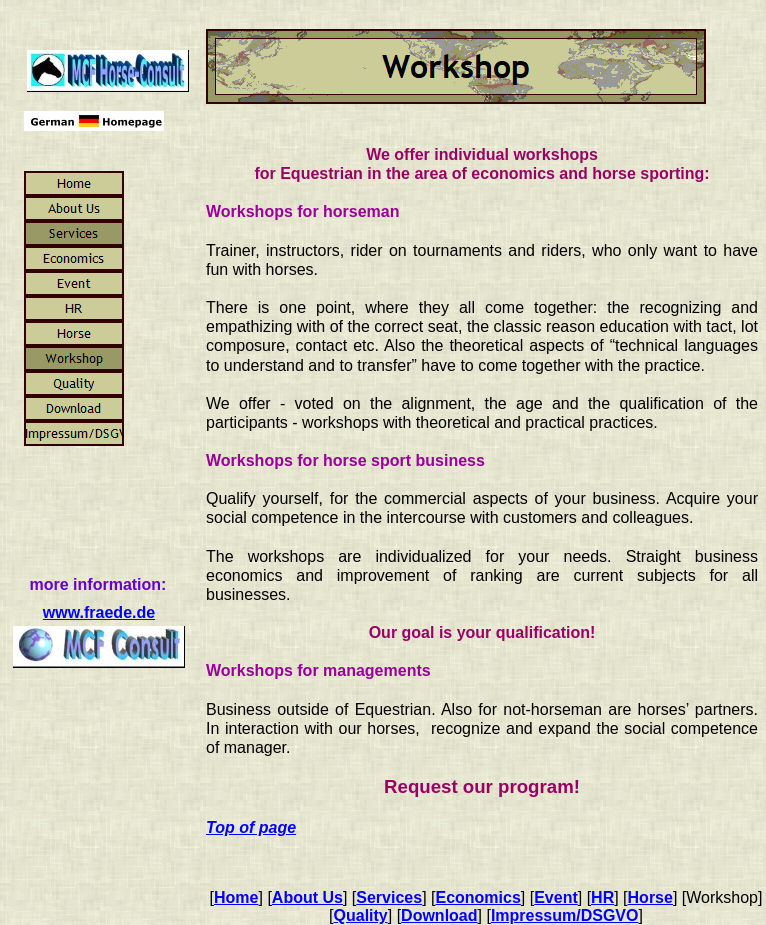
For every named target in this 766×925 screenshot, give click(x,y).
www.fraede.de (99, 612)
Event (556, 897)
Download (439, 915)
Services (389, 897)
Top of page (251, 827)
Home (236, 897)
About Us (307, 897)
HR (602, 897)
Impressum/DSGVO (565, 915)
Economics (477, 897)
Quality (361, 915)
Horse (650, 897)
